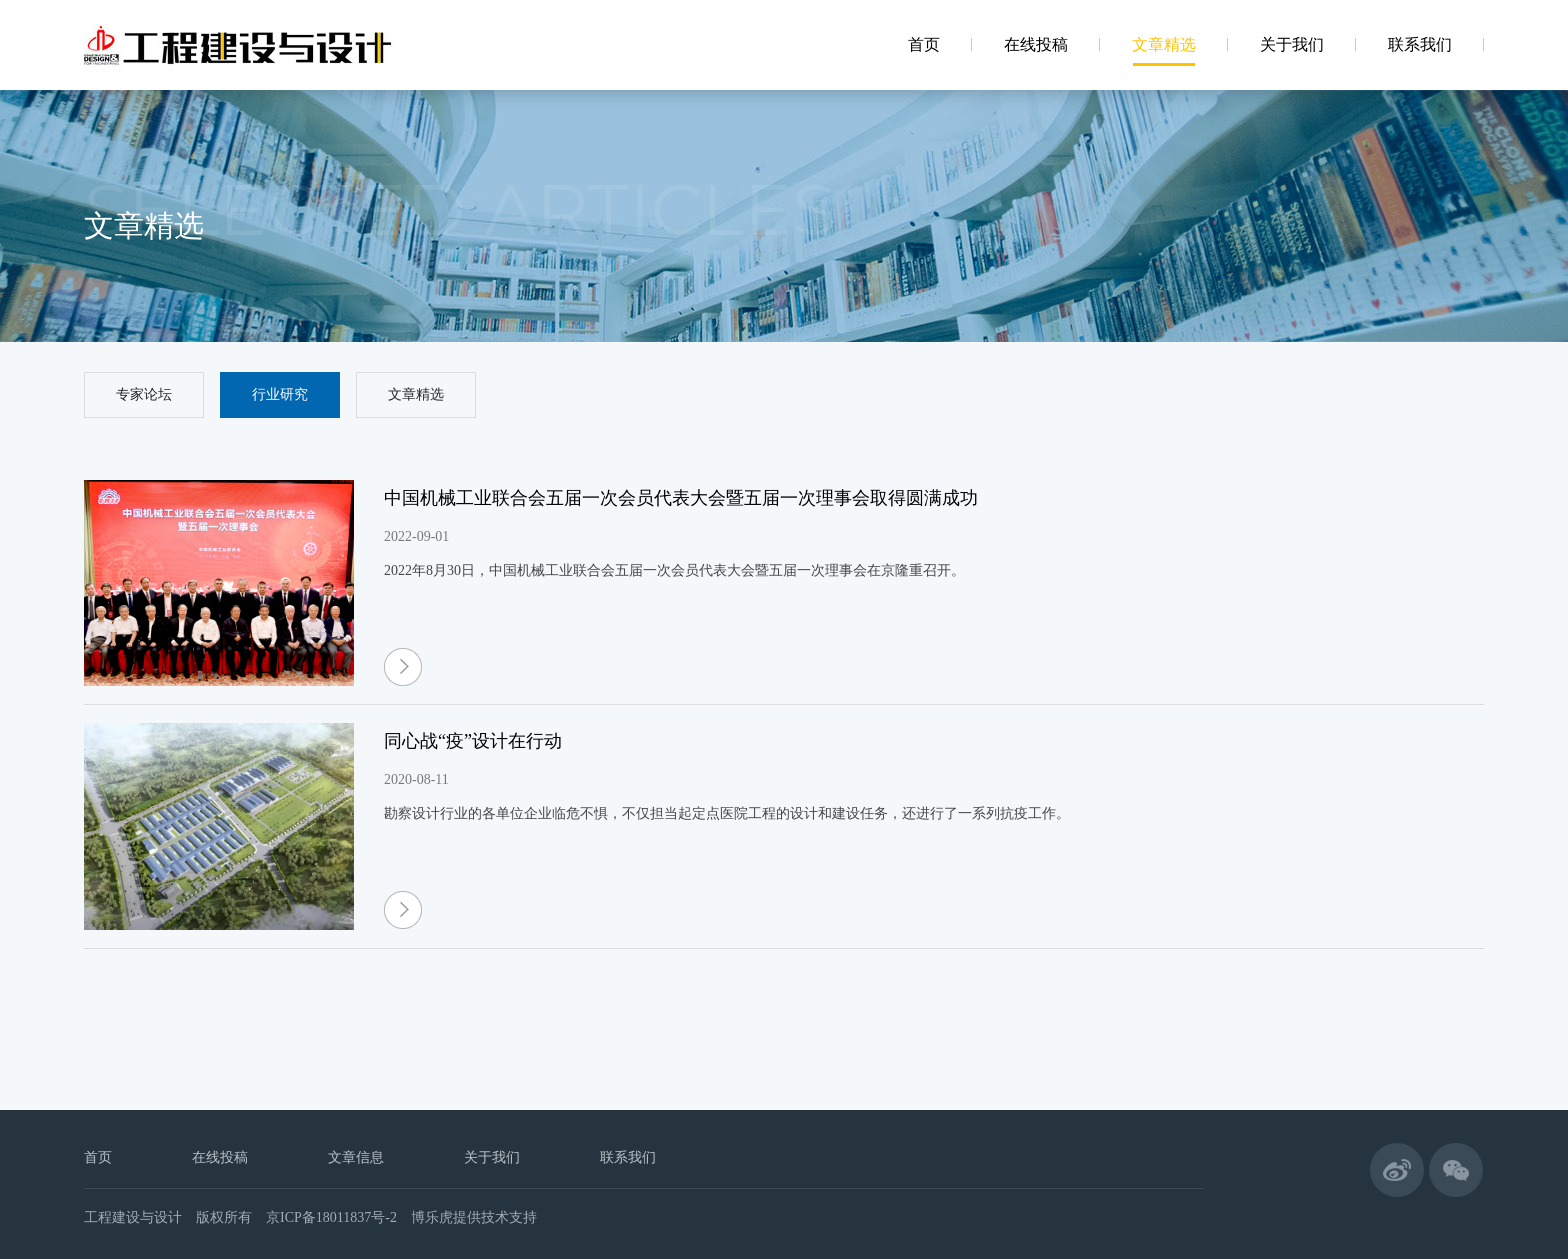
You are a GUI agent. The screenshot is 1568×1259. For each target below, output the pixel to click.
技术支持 (509, 1217)
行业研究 (280, 394)
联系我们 (628, 1157)
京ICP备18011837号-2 (331, 1217)
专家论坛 (144, 394)
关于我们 (492, 1157)
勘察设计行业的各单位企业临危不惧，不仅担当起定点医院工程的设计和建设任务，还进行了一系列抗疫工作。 (727, 813)
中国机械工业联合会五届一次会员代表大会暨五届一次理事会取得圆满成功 (681, 498)
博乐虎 (432, 1217)
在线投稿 (220, 1157)
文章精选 (416, 394)
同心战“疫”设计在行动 (473, 741)
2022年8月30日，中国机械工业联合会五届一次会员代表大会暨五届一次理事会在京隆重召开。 (674, 570)
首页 (98, 1157)
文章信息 (356, 1157)
